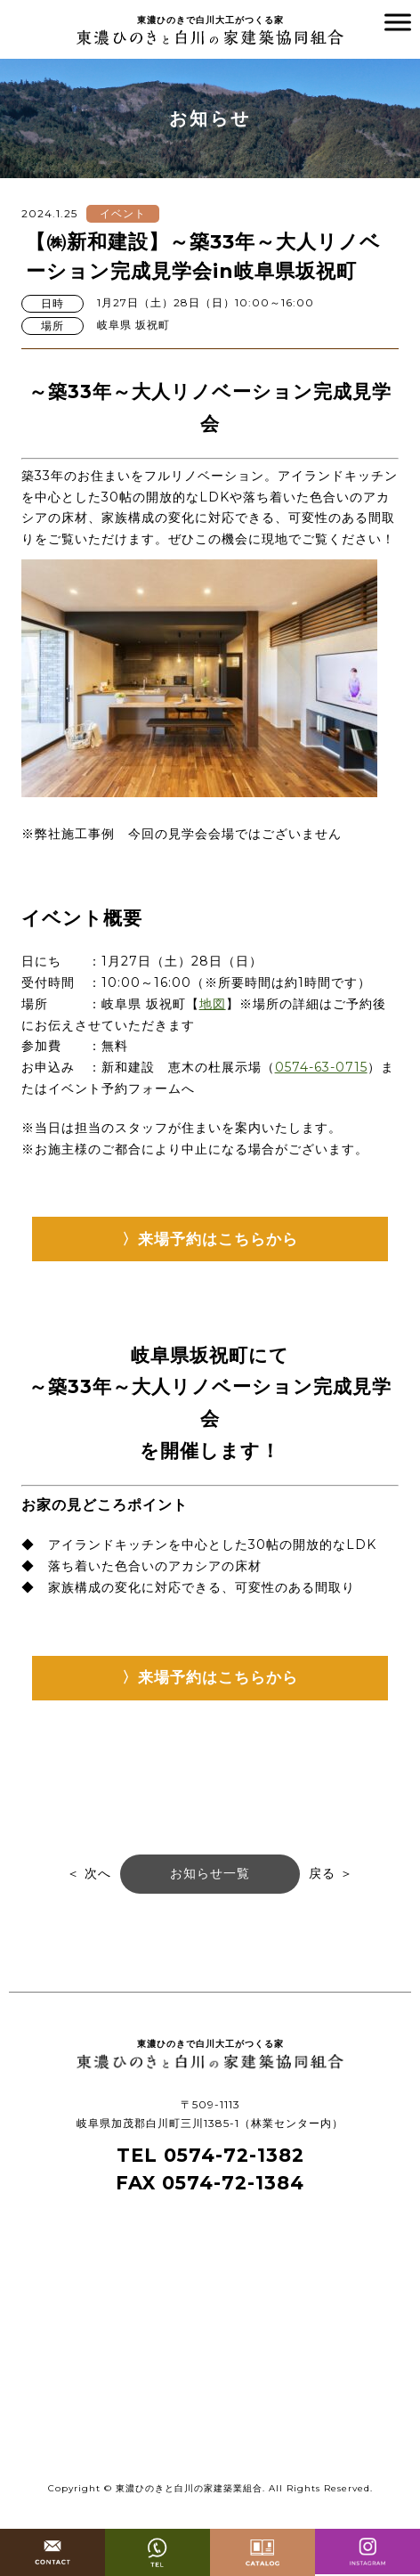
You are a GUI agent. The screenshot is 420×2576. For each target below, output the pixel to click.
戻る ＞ (331, 1873)
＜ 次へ (89, 1873)
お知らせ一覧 (210, 1873)
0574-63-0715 (321, 1067)
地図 (212, 1004)
